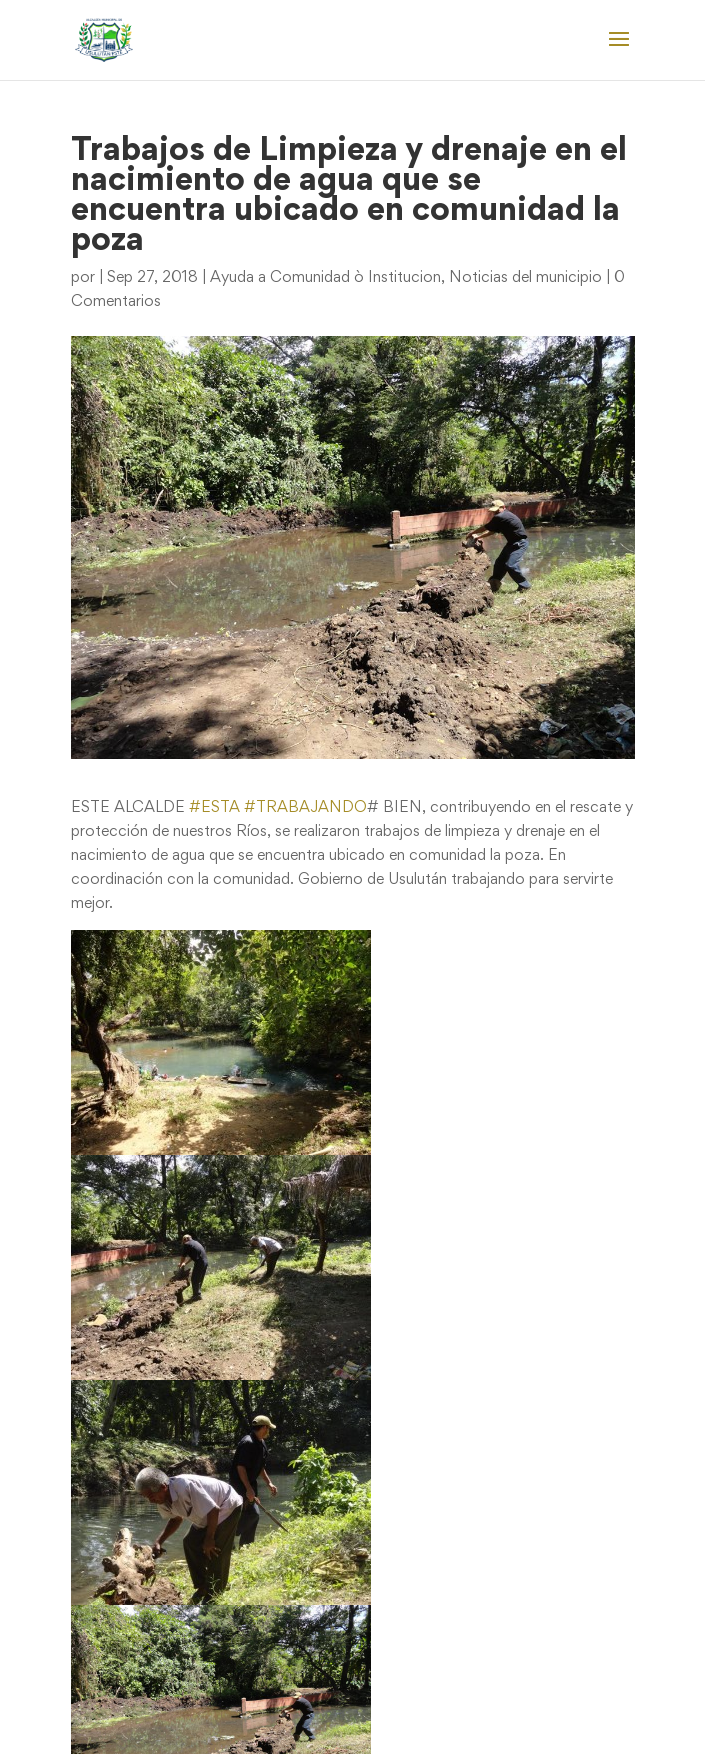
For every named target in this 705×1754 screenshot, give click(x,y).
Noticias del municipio (525, 278)
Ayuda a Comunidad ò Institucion (325, 278)
